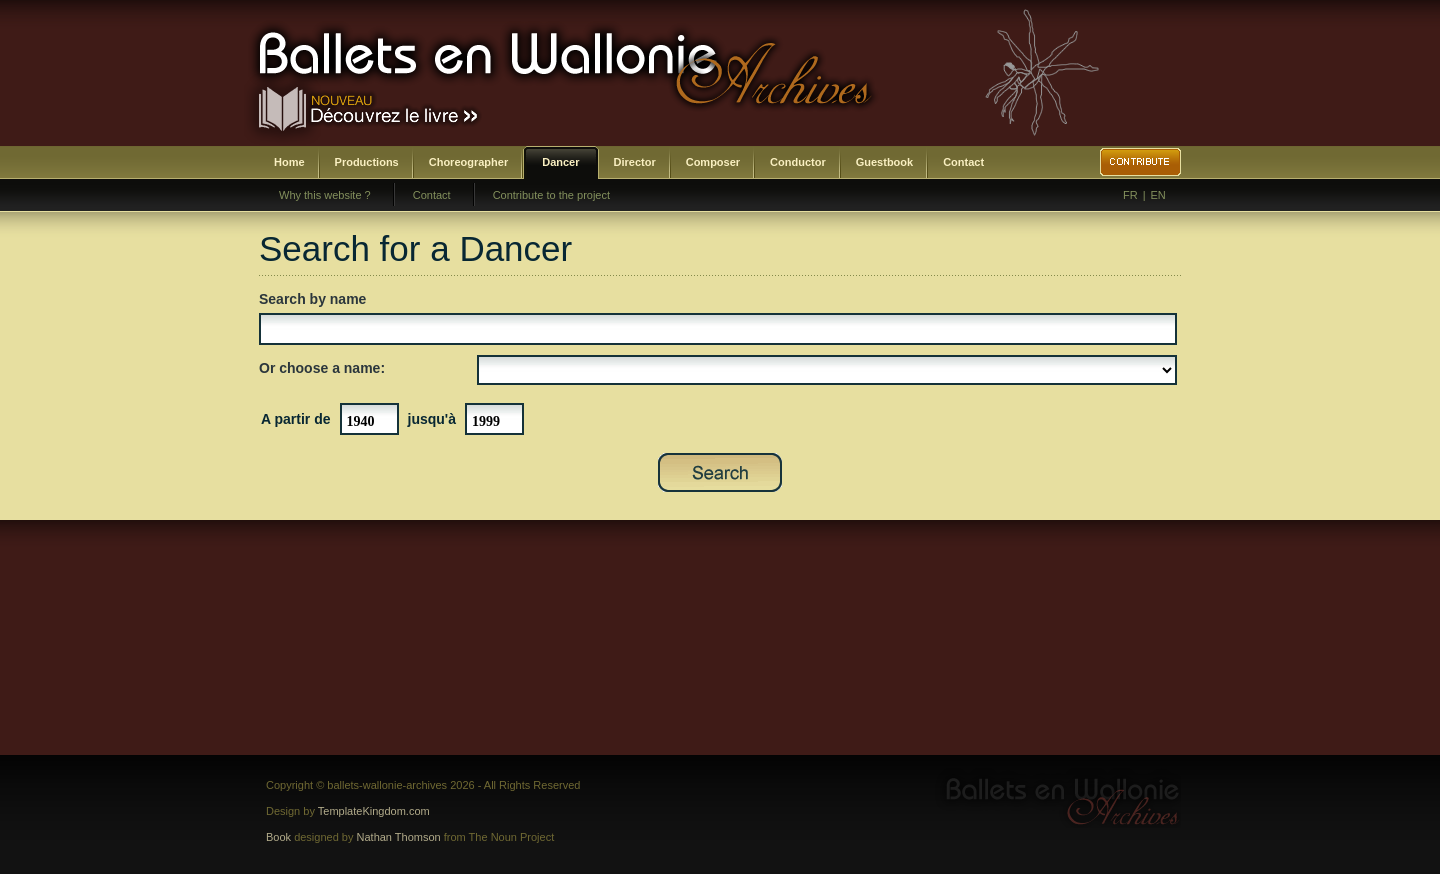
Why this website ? (325, 195)
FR (1130, 195)
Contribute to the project (551, 195)
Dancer (560, 162)
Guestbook (884, 162)
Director (635, 162)
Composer (713, 162)
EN (1158, 195)
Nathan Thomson (399, 837)
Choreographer (468, 162)
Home (289, 162)
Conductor (798, 162)
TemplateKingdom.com (374, 811)
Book (278, 837)
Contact (963, 162)
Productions (367, 162)
